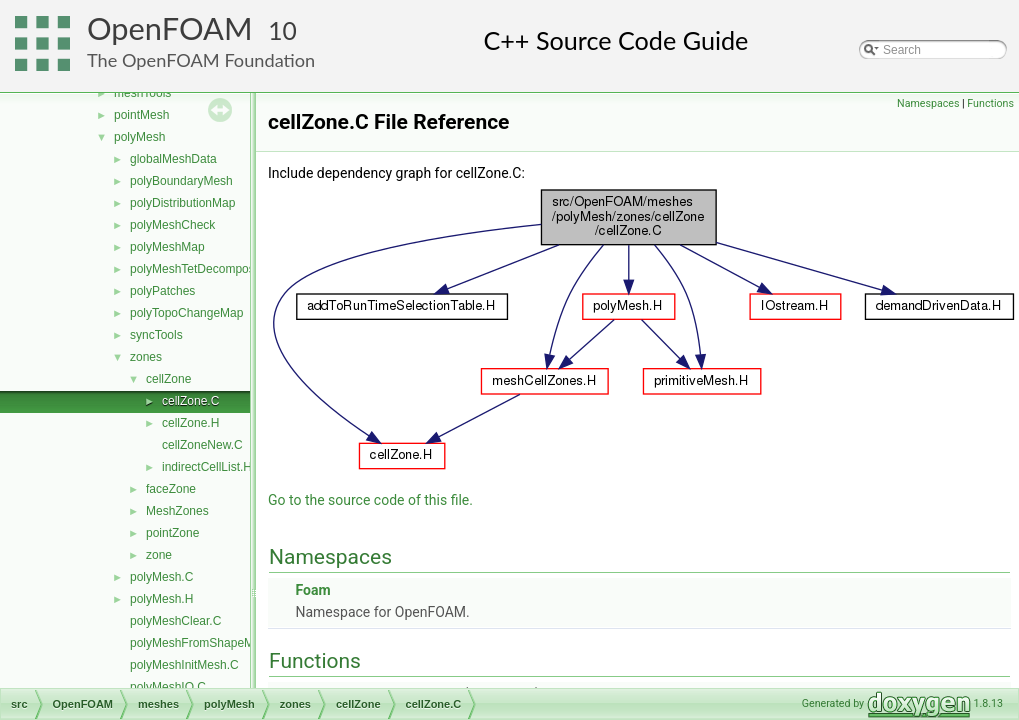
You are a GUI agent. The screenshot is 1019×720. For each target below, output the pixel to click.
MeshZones (177, 511)
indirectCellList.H (207, 467)
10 (282, 30)
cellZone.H (190, 423)
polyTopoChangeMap (186, 313)
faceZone (171, 489)
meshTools (142, 93)
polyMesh (139, 137)
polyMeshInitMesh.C (184, 665)
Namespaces (928, 103)
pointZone (172, 533)
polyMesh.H (161, 599)
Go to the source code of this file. (370, 500)
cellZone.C (190, 401)
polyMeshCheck (172, 225)
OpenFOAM (170, 28)
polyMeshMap (167, 247)
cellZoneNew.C (202, 445)
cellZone (168, 379)
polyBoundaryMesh (181, 181)
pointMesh (141, 115)
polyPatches (162, 291)
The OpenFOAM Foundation (201, 60)
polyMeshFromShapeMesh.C (207, 643)
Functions (990, 103)
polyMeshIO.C (168, 687)
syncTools (156, 335)
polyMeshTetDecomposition (203, 269)
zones (146, 357)
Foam (312, 590)
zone (159, 555)
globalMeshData (173, 159)
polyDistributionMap (182, 203)
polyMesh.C (161, 577)
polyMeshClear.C (175, 621)
